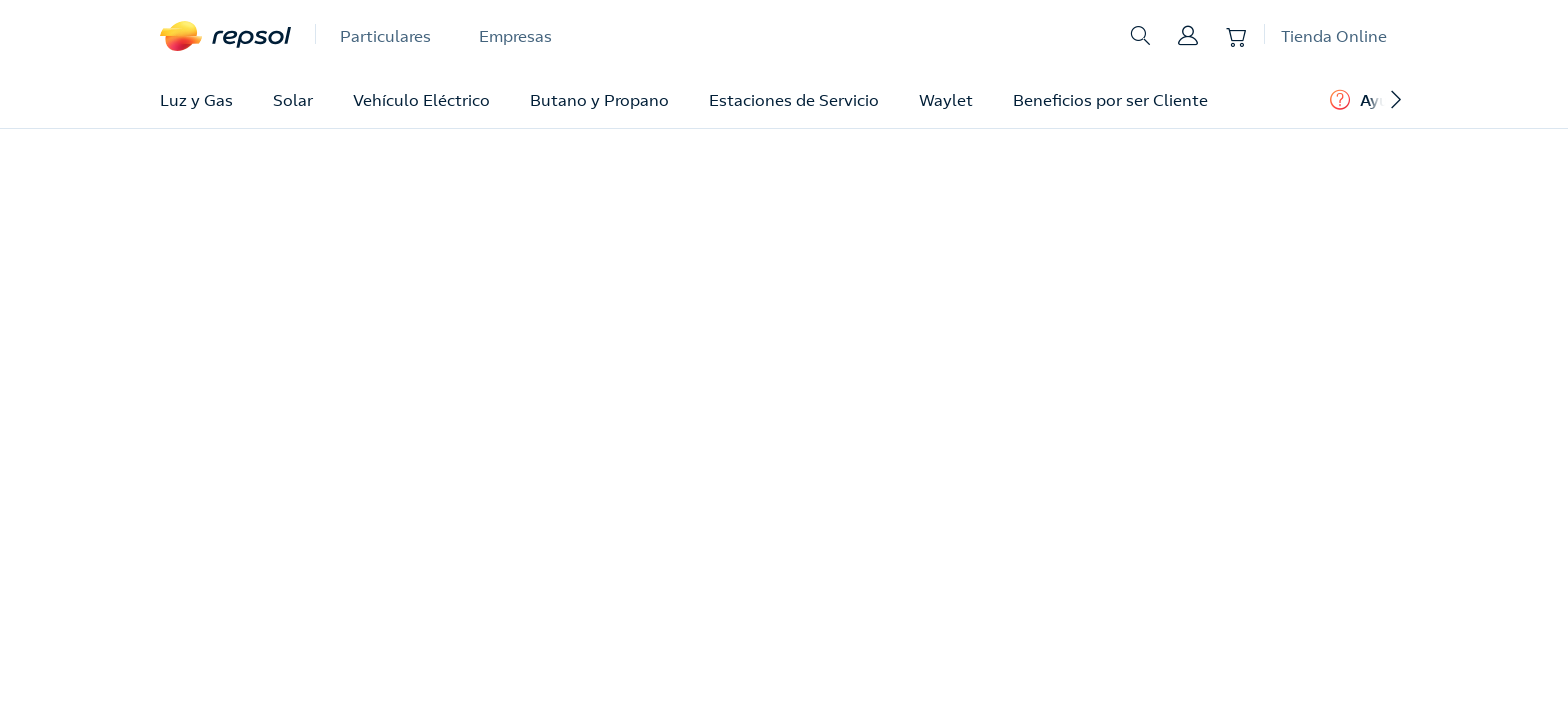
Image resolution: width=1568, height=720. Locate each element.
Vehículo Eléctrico (421, 100)
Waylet (946, 100)
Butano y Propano (599, 100)
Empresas (515, 36)
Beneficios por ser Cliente (1110, 100)
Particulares (385, 36)
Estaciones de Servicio (794, 100)
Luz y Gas (196, 100)
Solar (293, 100)
